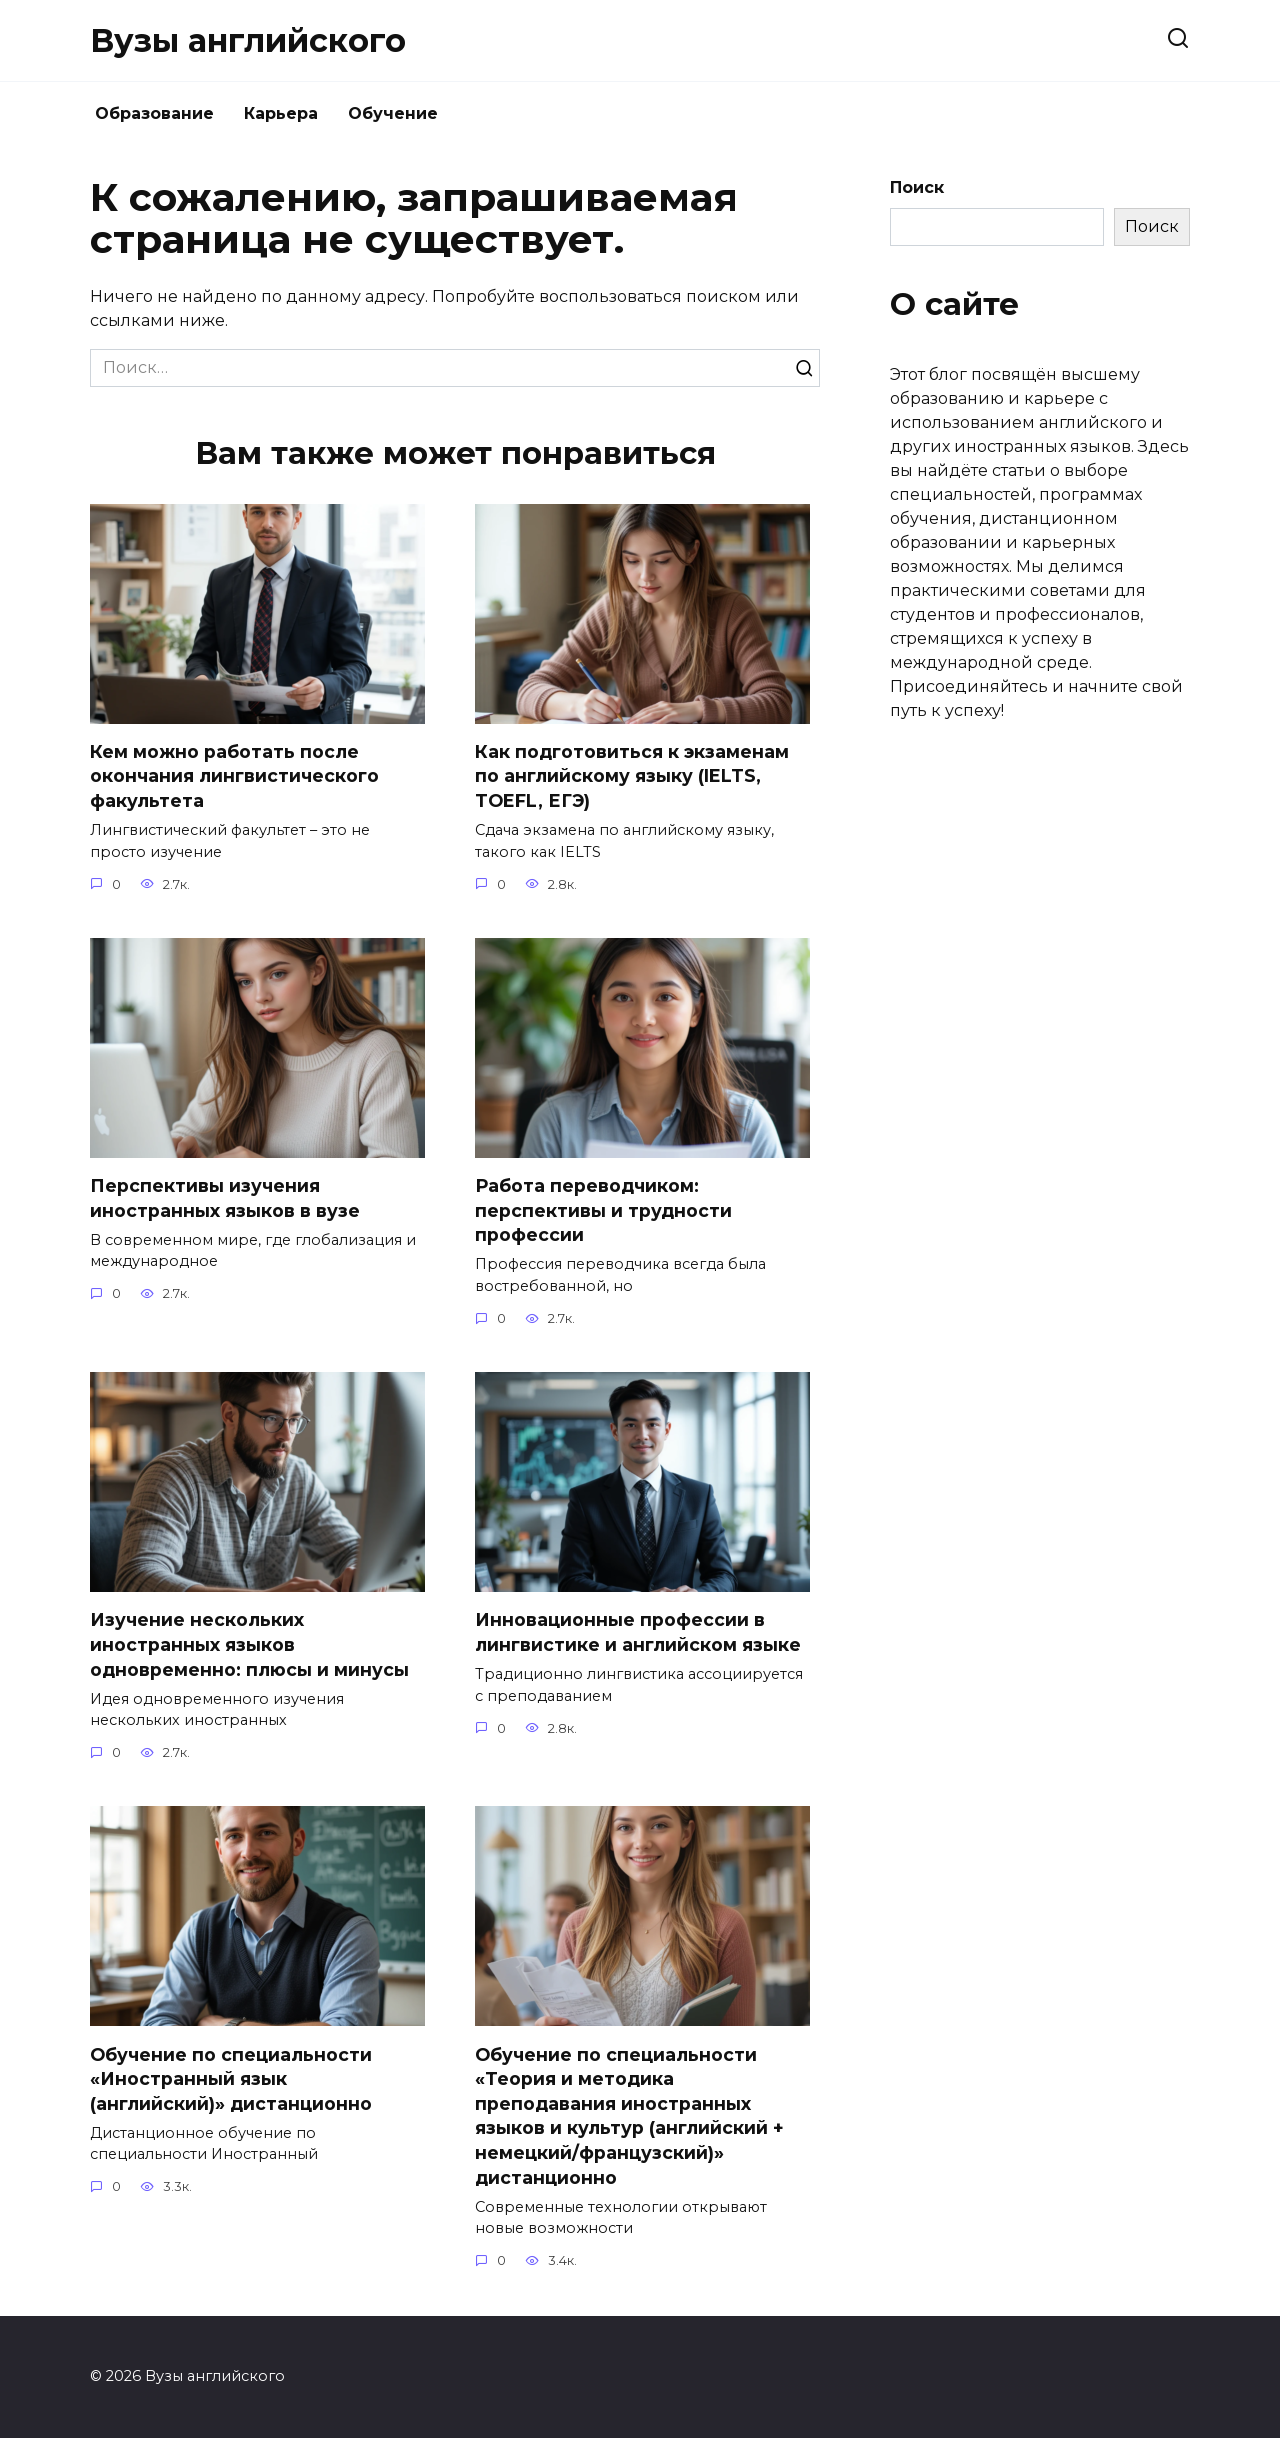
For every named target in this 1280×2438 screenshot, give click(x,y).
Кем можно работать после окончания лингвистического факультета (234, 776)
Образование (154, 113)
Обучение (393, 113)
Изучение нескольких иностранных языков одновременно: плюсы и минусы (249, 1645)
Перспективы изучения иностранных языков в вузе (225, 1198)
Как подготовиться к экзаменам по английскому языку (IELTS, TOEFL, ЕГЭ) (632, 776)
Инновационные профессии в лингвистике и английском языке (638, 1633)
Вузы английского (248, 40)
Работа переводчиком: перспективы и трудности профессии (603, 1210)
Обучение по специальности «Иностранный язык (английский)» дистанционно (231, 2080)
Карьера (281, 113)
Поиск (917, 187)
